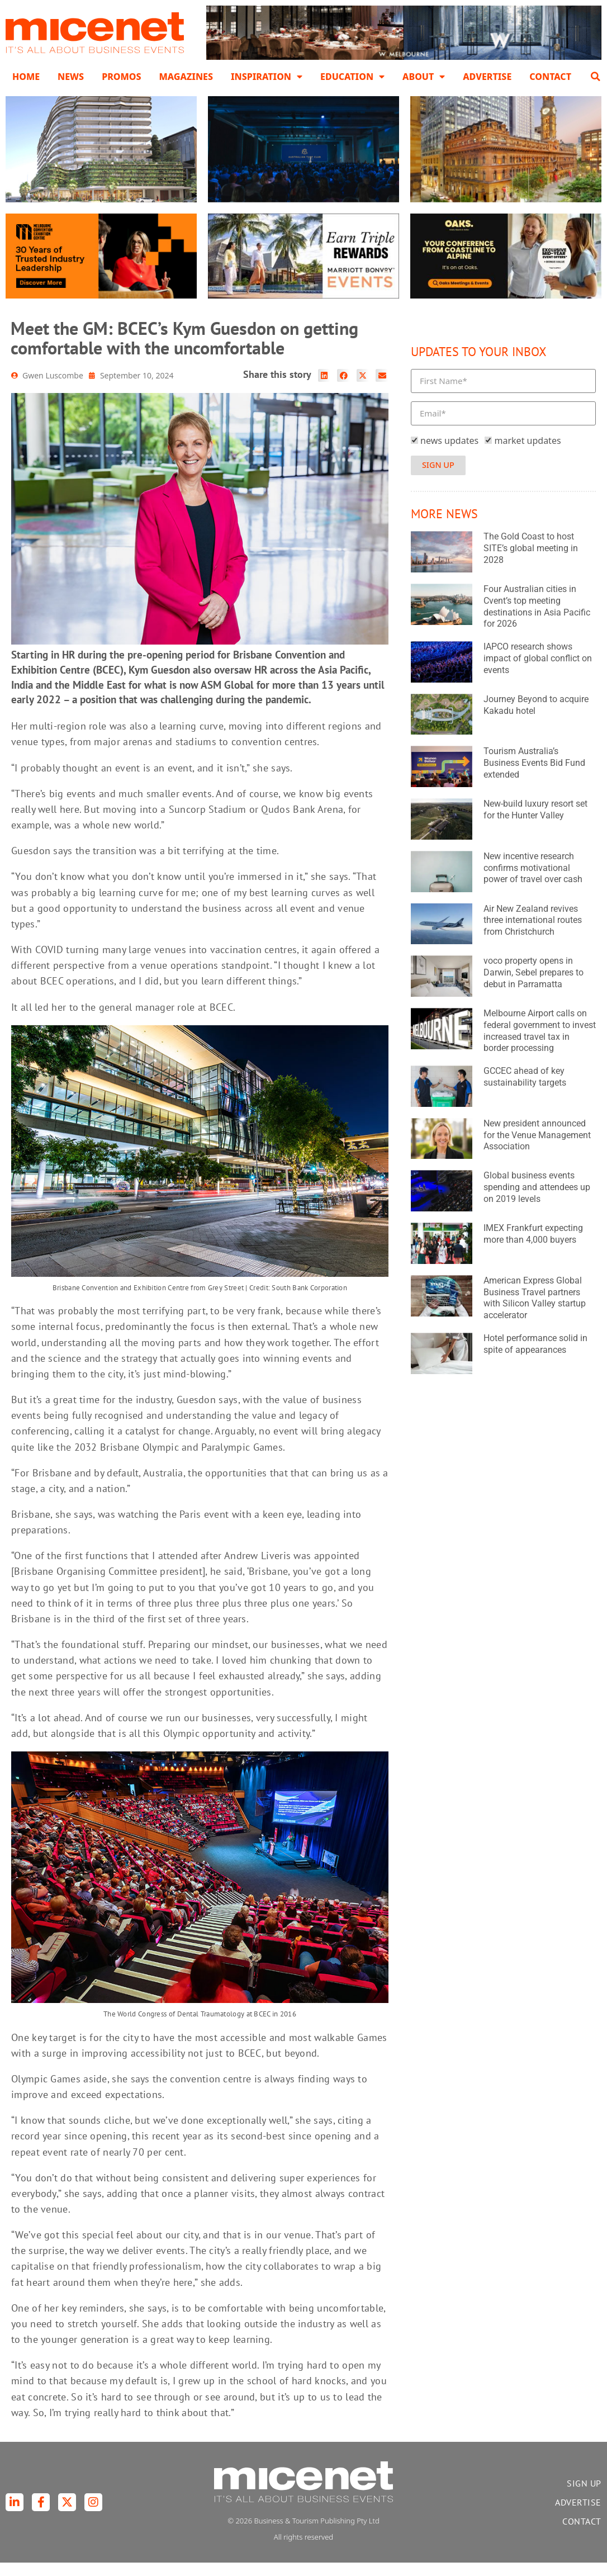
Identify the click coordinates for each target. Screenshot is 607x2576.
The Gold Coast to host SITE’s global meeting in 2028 (530, 562)
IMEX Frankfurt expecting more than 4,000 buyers (533, 1248)
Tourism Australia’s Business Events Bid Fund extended (534, 777)
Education (352, 77)
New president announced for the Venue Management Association (537, 1149)
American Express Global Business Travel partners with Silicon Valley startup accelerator (534, 1311)
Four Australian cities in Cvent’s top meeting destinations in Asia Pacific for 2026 (536, 620)
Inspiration (266, 77)
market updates (528, 454)
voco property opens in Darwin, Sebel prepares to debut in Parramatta (533, 986)
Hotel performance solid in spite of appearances (535, 1358)
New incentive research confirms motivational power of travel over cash (532, 882)
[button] (595, 76)
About (423, 77)
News (71, 76)
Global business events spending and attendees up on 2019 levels (536, 1201)
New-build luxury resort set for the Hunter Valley (535, 823)
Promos (121, 76)
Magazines (185, 76)
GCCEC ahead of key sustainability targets (524, 1090)
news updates (449, 454)
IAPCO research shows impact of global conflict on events (537, 672)
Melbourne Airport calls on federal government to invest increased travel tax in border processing (539, 1044)
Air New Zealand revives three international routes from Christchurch (532, 934)
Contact (550, 76)
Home (26, 76)
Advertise (487, 76)
